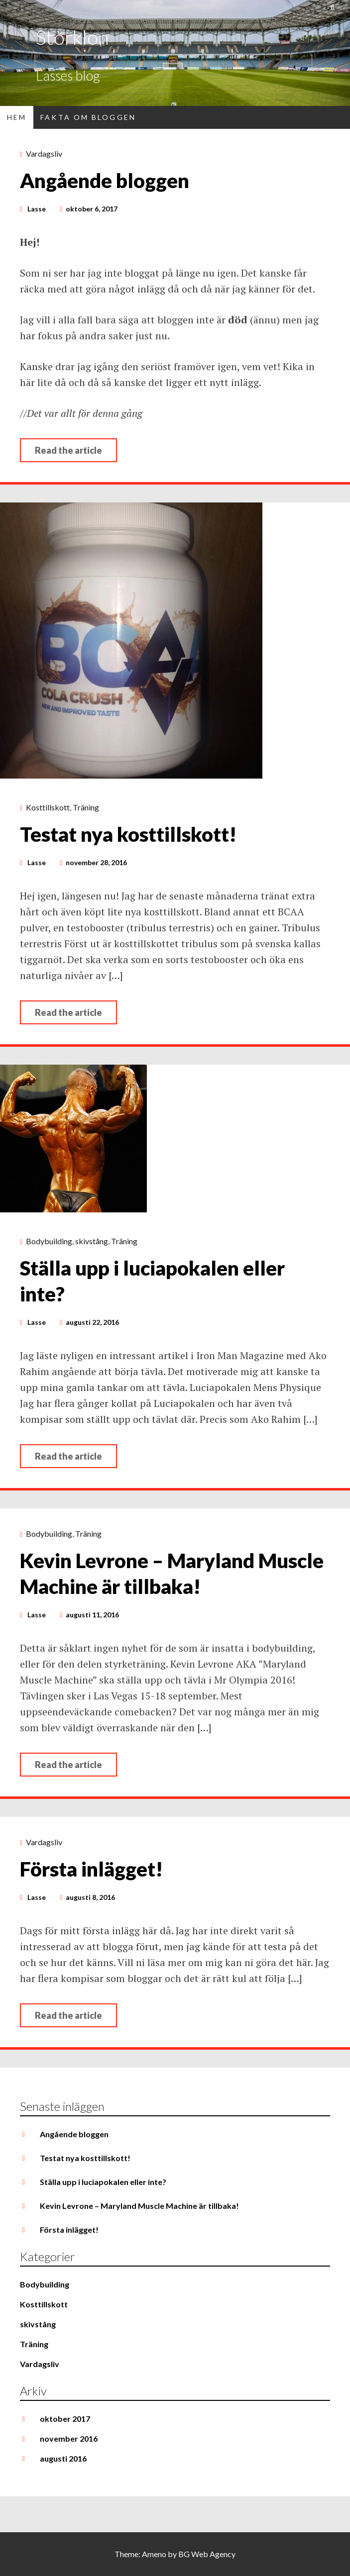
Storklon (72, 37)
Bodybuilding (49, 1241)
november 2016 (69, 2438)
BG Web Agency (206, 2554)
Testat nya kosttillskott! (128, 834)
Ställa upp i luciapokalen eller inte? (103, 2181)
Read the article (68, 450)
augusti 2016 (63, 2458)
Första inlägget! (91, 1869)
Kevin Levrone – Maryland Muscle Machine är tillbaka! (139, 2205)
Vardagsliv (44, 153)
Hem (16, 117)
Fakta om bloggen (88, 117)
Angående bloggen (104, 181)
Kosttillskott (48, 807)
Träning (86, 807)
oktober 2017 (65, 2418)
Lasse (36, 208)
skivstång (91, 1241)
